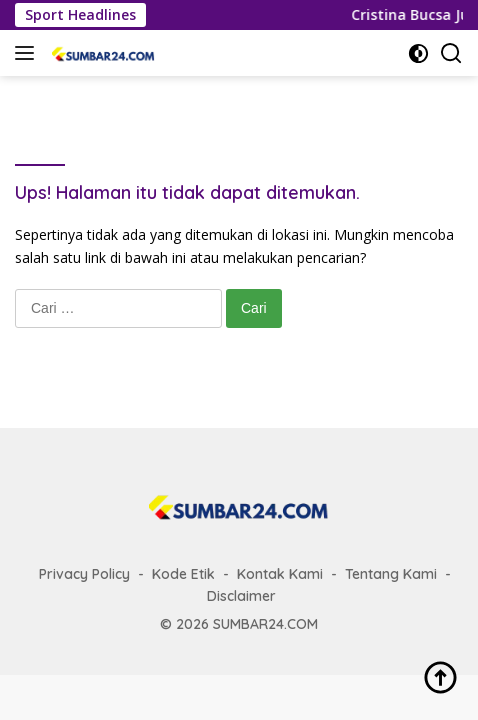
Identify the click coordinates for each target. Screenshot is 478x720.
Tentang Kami (391, 574)
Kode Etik (183, 574)
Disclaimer (241, 596)
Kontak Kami (280, 574)
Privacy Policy (84, 574)
